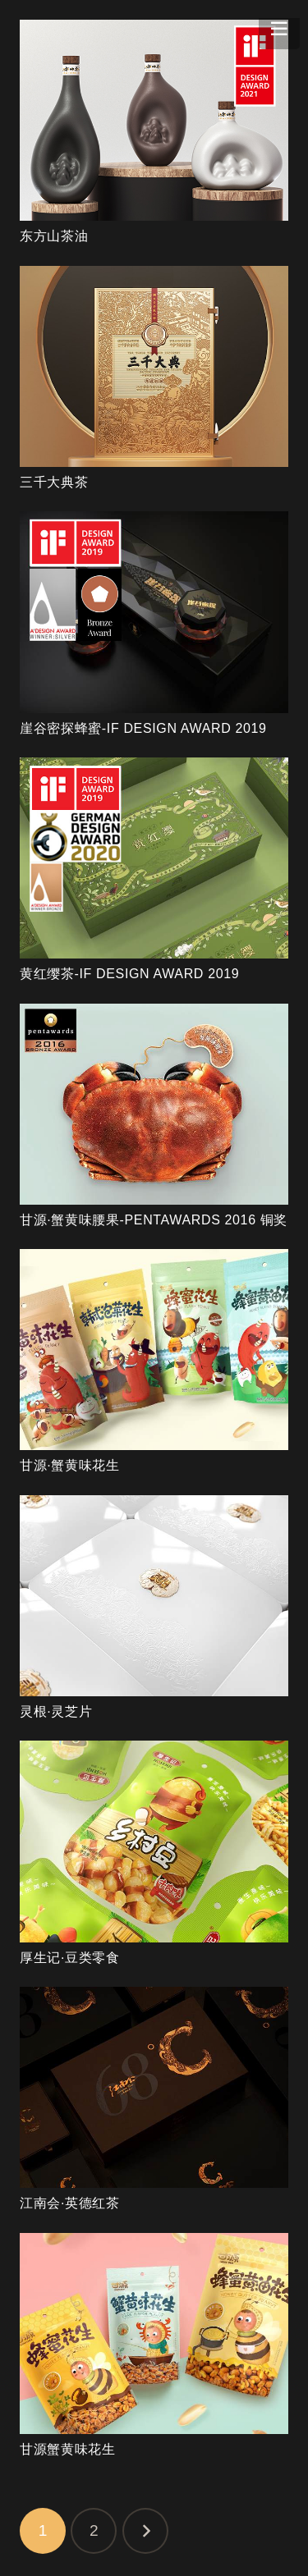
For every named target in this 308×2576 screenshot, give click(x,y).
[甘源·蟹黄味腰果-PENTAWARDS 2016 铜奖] (154, 1104)
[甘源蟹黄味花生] (154, 2333)
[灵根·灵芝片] (154, 1595)
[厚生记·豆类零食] (154, 1841)
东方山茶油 (54, 236)
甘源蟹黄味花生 (67, 2449)
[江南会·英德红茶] (154, 2087)
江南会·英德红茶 (70, 2203)
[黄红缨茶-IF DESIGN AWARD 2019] (154, 858)
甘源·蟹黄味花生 (70, 1465)
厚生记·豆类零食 (70, 1958)
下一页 (145, 2531)
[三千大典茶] (154, 366)
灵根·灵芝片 (56, 1711)
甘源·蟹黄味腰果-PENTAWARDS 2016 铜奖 (153, 1220)
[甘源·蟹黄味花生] (154, 1349)
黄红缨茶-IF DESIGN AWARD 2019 (129, 974)
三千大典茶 (54, 482)
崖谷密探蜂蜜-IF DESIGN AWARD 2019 (143, 728)
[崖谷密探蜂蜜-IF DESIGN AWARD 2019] (154, 611)
